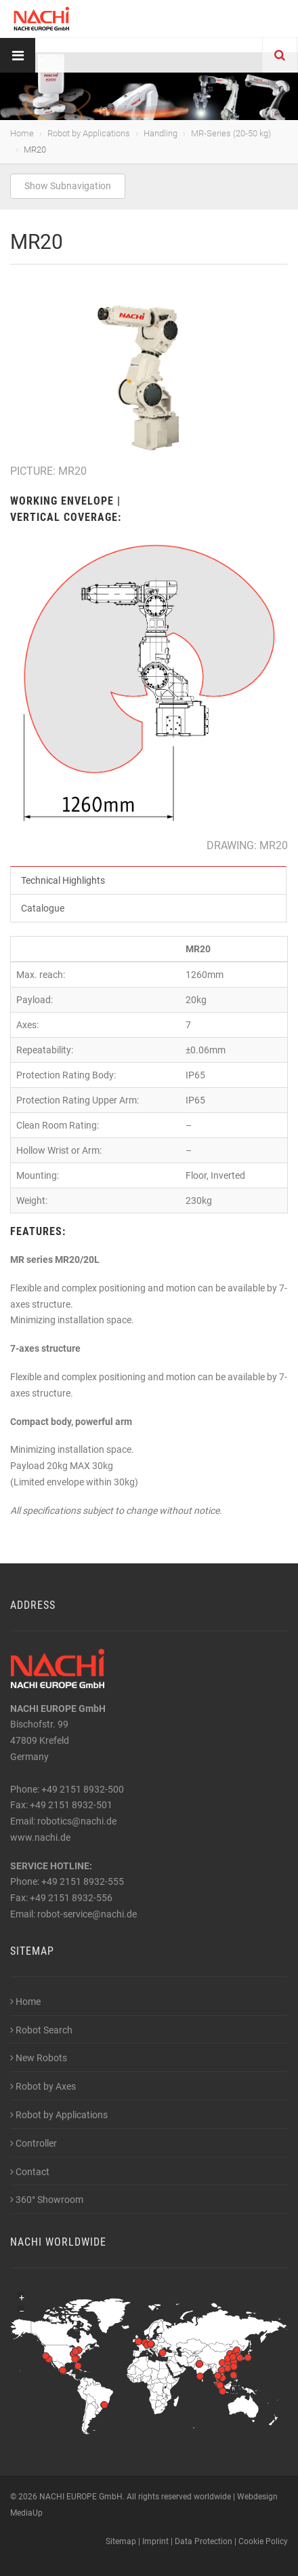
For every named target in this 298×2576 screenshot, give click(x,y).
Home (22, 133)
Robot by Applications (88, 133)
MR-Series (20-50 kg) (231, 133)
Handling (160, 133)
